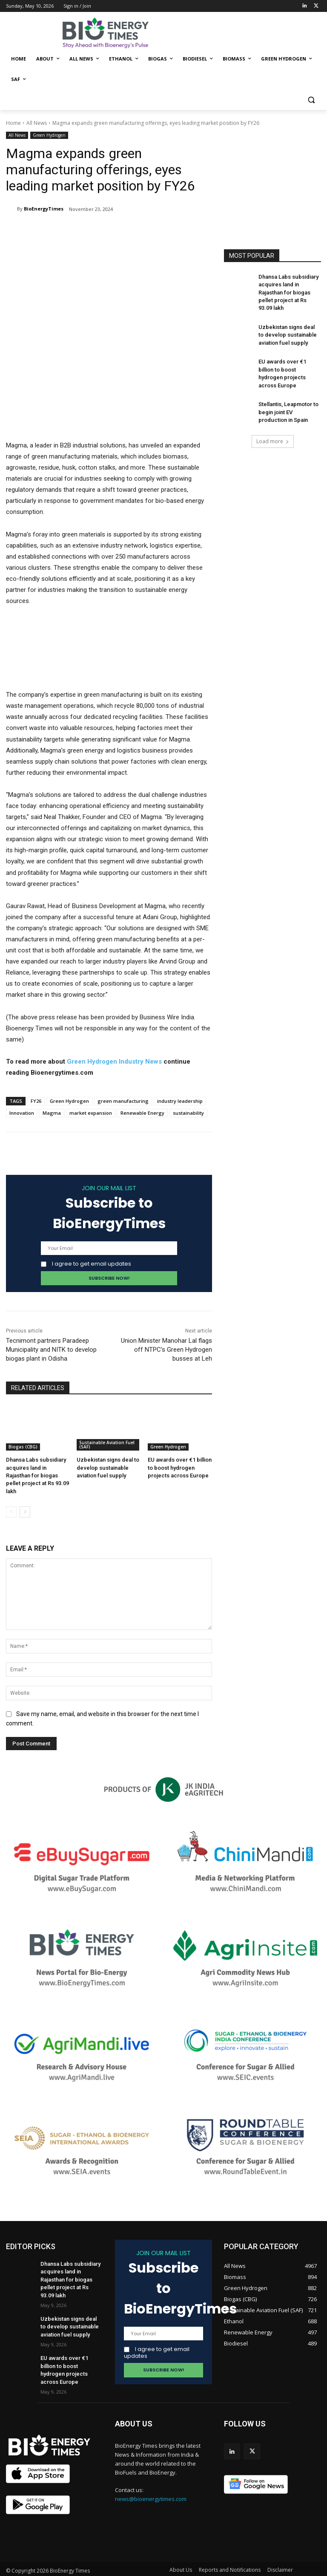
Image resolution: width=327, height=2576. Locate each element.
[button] (311, 100)
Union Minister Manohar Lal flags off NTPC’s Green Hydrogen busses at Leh (166, 1349)
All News (36, 123)
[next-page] (25, 1501)
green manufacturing (123, 1101)
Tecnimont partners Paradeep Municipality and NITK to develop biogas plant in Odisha (51, 1349)
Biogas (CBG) (23, 1447)
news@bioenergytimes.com (150, 2488)
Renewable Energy (142, 1113)
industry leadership (180, 1101)
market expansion (90, 1113)
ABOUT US (133, 2413)
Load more (272, 423)
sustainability (188, 1113)
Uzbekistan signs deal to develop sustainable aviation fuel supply (106, 1467)
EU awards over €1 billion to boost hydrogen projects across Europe (180, 1467)
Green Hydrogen (49, 135)
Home (13, 123)
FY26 (36, 1101)
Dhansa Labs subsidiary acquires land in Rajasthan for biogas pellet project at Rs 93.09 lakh (288, 291)
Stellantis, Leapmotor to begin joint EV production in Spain (288, 395)
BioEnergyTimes (43, 208)
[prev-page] (11, 1501)
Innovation (21, 1113)
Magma (52, 1113)
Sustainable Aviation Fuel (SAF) (107, 1444)
